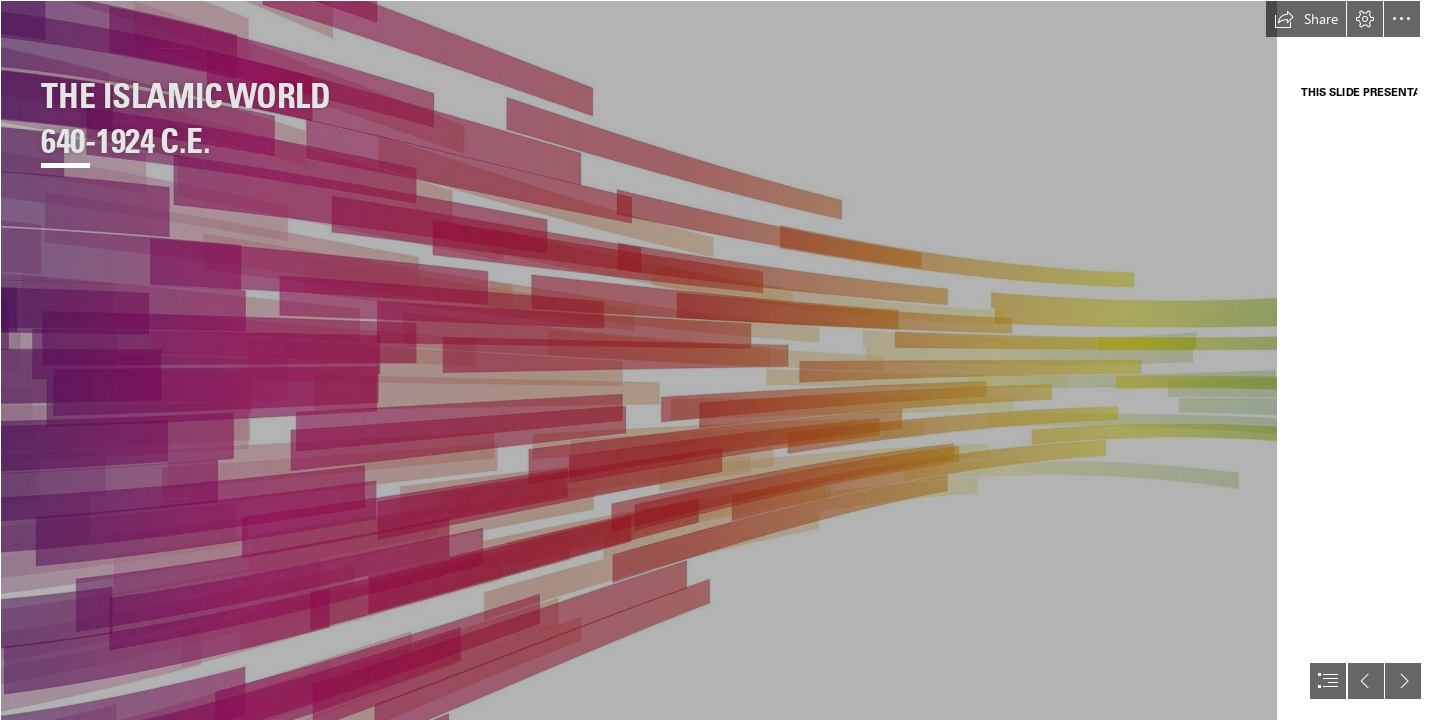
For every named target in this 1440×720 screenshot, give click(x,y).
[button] (1306, 19)
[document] (720, 360)
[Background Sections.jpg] (638, 360)
